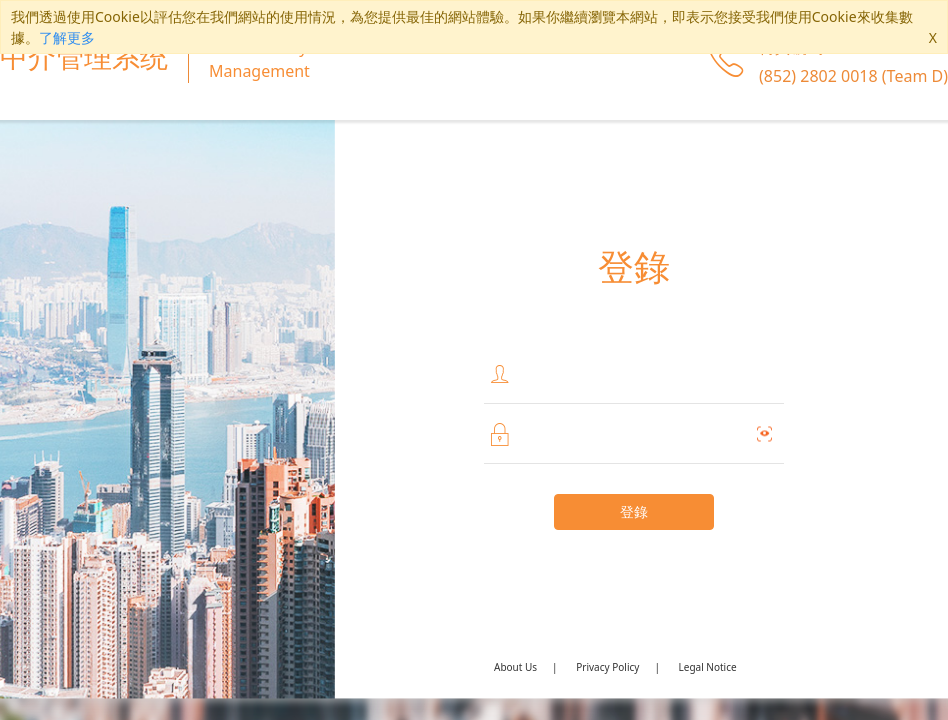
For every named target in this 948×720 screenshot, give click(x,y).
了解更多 (67, 37)
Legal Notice (708, 667)
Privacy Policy (607, 667)
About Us (515, 667)
